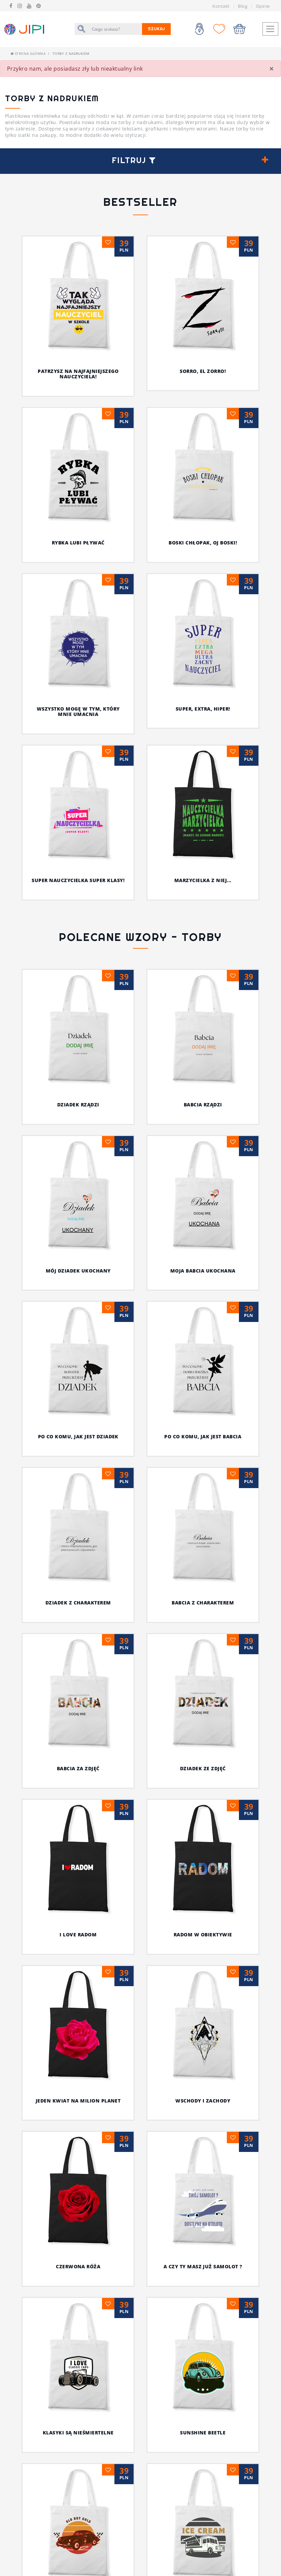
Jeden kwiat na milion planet (142, 1695)
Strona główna (27, 53)
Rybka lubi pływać (78, 542)
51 (162, 2086)
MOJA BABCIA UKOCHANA (203, 1270)
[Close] (271, 69)
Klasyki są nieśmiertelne (229, 1741)
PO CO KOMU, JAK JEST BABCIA (202, 1436)
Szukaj (156, 29)
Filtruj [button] (134, 160)
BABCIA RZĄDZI (203, 1104)
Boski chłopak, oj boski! (203, 542)
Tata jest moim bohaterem (78, 1921)
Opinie (263, 6)
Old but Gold (176, 1795)
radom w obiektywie (43, 1695)
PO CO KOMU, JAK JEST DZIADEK (78, 1436)
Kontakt (221, 6)
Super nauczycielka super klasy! (78, 880)
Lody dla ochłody (78, 1850)
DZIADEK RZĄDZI (78, 1104)
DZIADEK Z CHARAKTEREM (78, 1602)
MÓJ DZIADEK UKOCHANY (78, 1270)
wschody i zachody (239, 1695)
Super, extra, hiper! (203, 709)
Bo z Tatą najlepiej (203, 1850)
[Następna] (177, 2086)
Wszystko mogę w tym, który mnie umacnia (78, 712)
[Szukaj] (115, 29)
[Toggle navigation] (270, 29)
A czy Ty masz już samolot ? (127, 1741)
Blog (242, 6)
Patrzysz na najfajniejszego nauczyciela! (78, 374)
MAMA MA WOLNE (140, 1991)
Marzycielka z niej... (203, 880)
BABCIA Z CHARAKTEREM (203, 1602)
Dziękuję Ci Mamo (202, 1921)
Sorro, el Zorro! (203, 371)
